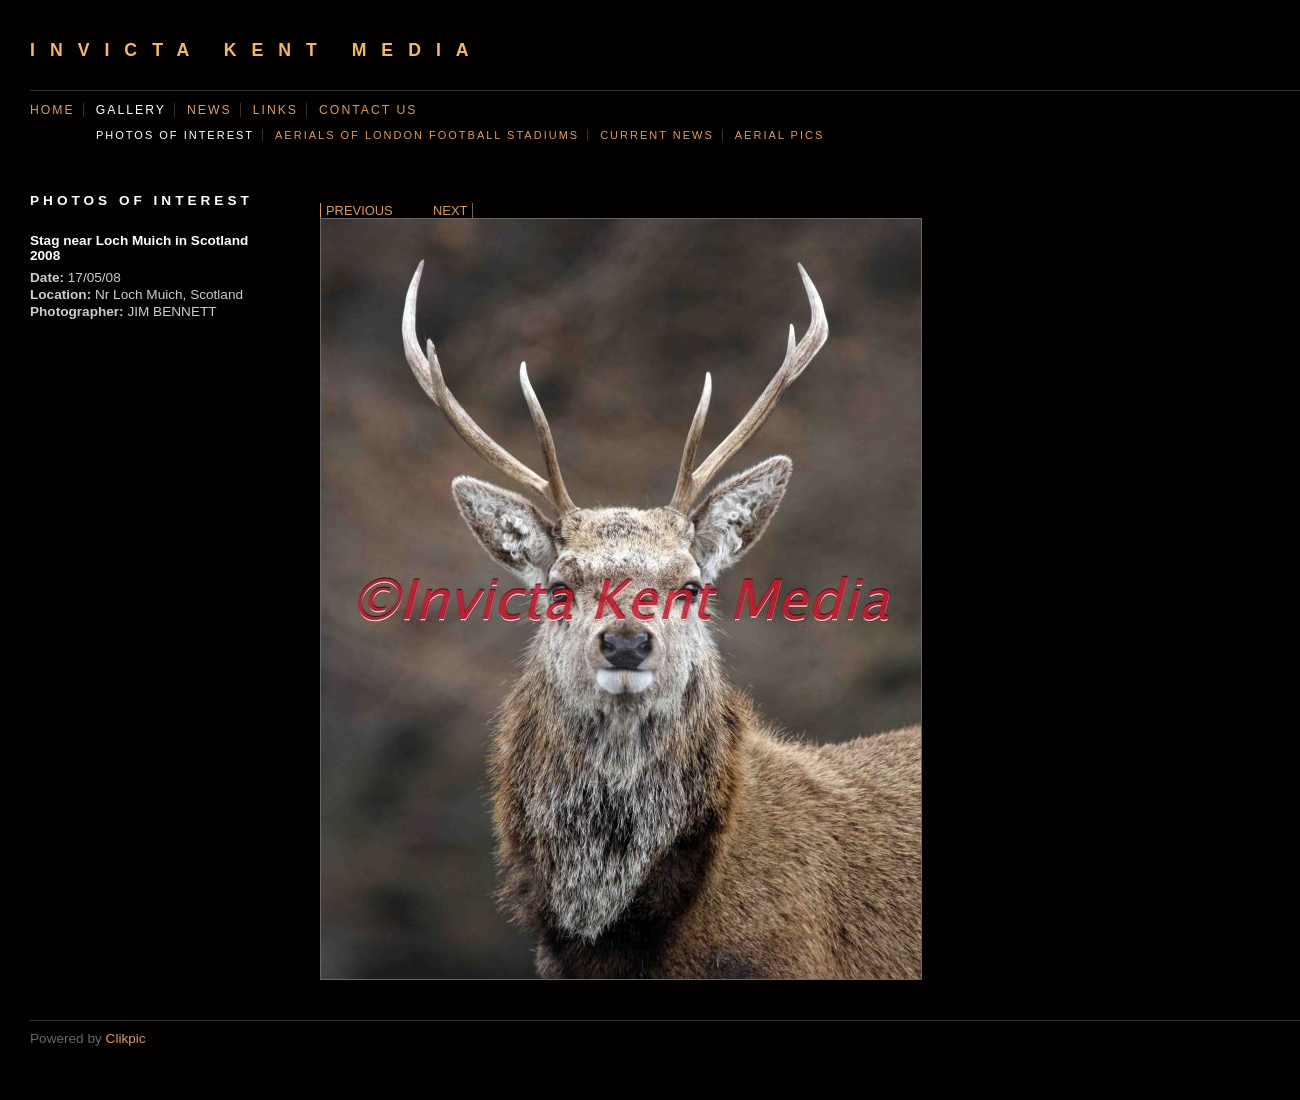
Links (275, 110)
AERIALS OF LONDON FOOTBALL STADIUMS (427, 135)
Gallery (131, 110)
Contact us (368, 110)
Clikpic (126, 1038)
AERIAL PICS (779, 135)
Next (450, 210)
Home (52, 110)
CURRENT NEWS (657, 135)
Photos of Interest (175, 135)
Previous (359, 210)
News (209, 110)
